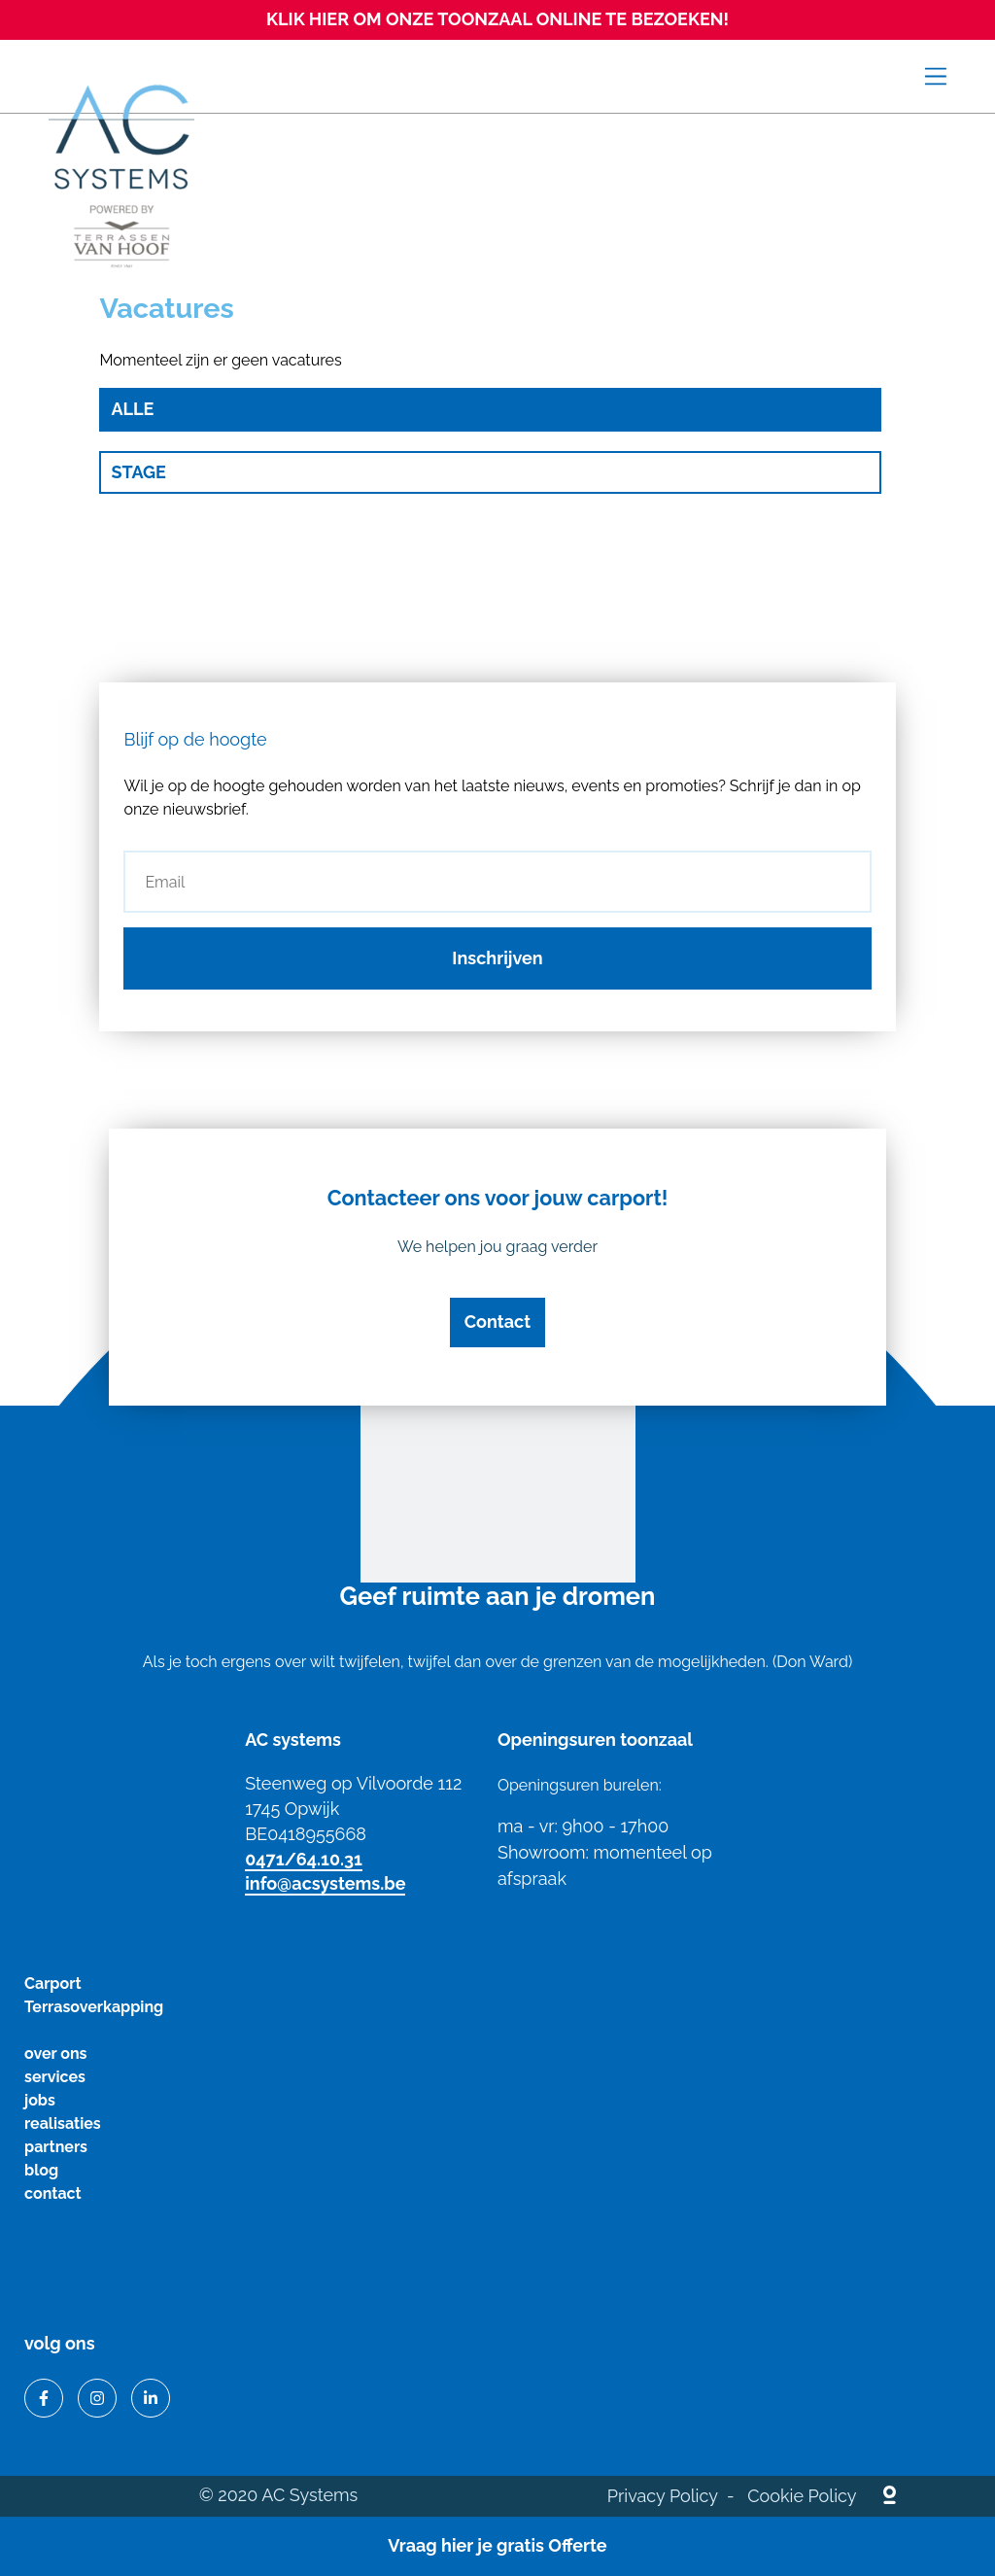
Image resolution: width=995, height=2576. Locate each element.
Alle (132, 409)
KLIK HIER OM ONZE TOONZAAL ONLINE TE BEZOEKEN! (497, 19)
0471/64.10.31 (303, 1859)
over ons (55, 2053)
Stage (138, 472)
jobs (39, 2100)
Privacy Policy (662, 2496)
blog (41, 2170)
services (55, 2077)
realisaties (62, 2123)
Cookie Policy (801, 2496)
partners (55, 2147)
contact (53, 2193)
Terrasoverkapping (93, 2007)
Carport (53, 1983)
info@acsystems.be (325, 1883)
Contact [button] (497, 1321)
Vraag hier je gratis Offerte (497, 2545)
